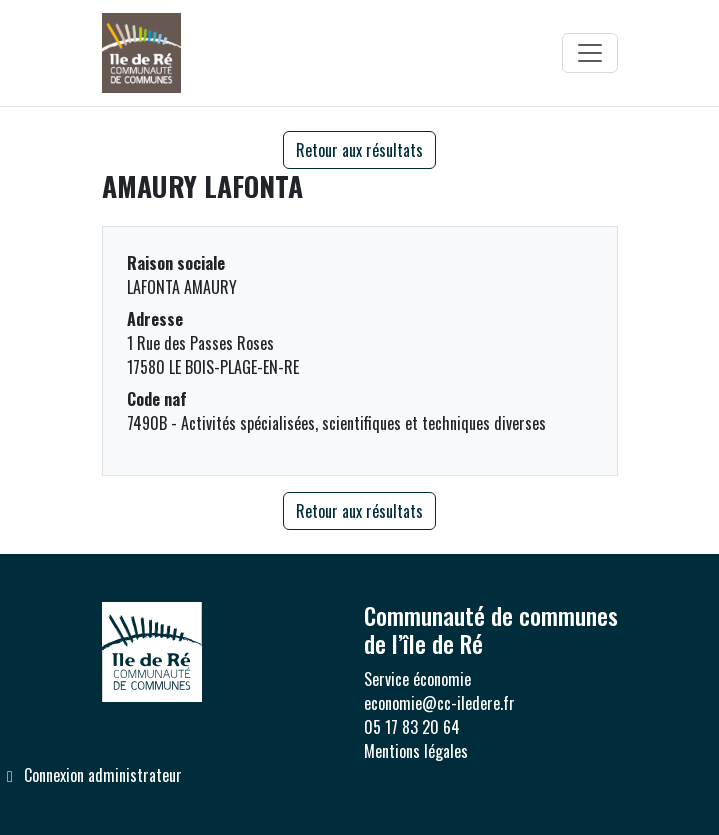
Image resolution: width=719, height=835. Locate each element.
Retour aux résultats (359, 150)
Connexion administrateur (91, 775)
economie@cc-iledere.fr (439, 703)
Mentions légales (416, 751)
